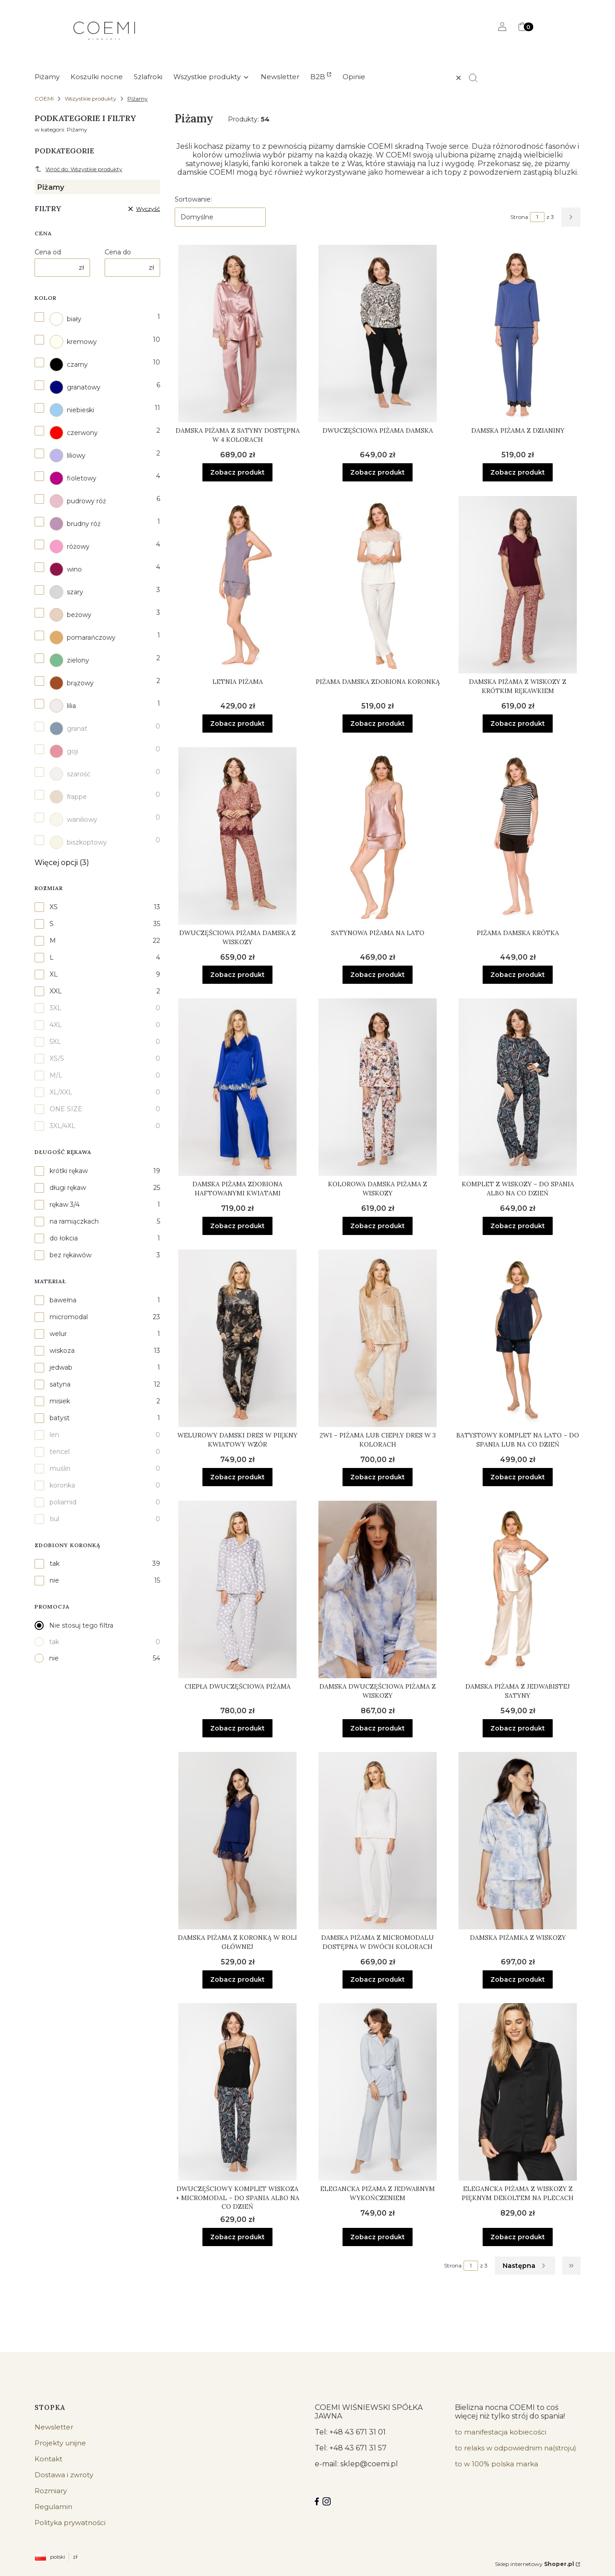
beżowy (70, 615)
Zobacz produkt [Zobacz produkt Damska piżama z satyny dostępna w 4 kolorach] (237, 472)
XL (54, 974)
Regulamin (53, 2506)
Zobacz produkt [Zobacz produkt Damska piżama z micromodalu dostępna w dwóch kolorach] (377, 1979)
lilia (63, 706)
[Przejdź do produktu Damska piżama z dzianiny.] (518, 333)
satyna (60, 1384)
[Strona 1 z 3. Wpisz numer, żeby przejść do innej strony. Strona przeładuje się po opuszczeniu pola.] (537, 217)
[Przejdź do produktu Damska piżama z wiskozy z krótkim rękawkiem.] (518, 584)
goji (64, 751)
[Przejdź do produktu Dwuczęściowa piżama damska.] (377, 333)
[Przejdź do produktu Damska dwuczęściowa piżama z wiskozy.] (377, 1589)
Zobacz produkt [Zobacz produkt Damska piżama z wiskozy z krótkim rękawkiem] (517, 723)
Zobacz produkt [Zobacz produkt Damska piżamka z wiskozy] (517, 1979)
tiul (54, 1519)
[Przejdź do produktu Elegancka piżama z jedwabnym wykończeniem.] (377, 2092)
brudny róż (75, 524)
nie (54, 1580)
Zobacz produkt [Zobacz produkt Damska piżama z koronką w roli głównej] (237, 1979)
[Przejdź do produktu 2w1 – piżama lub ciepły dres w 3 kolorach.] (377, 1338)
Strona (519, 216)
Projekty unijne (60, 2443)
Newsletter (54, 2427)
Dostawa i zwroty (64, 2474)
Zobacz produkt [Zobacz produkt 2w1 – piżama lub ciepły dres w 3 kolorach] (377, 1477)
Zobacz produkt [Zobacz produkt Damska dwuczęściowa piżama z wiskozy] (377, 1728)
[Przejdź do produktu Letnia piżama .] (237, 584)
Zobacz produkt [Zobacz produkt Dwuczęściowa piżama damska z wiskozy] (237, 975)
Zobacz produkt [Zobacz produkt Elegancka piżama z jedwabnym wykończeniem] (377, 2236)
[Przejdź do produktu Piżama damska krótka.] (518, 836)
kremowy (73, 342)
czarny (69, 364)
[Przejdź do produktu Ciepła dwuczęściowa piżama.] (237, 1589)
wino (66, 569)
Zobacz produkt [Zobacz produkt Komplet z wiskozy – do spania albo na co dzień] (517, 1226)
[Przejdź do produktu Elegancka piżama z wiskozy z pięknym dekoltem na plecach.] (518, 2092)
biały (65, 319)
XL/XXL (61, 1092)
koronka (62, 1485)
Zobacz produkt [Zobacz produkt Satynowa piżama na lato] (377, 975)
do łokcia (64, 1238)
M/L (56, 1075)
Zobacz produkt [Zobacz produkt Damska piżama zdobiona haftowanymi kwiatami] (237, 1226)
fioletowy (73, 478)
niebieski (72, 410)
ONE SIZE (66, 1109)
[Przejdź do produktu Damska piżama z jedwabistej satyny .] (518, 1589)
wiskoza (62, 1350)
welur (58, 1334)
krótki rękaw (69, 1171)
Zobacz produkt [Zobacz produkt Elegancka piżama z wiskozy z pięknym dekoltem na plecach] (517, 2236)
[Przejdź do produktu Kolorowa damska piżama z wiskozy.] (377, 1087)
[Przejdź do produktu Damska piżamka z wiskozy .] (518, 1840)
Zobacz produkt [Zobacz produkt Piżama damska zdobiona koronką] (377, 723)
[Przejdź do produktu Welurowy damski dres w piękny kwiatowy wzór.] (237, 1338)
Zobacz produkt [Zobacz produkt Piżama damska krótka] (517, 975)
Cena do (118, 252)
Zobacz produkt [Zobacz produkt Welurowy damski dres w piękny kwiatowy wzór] (237, 1477)
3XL (55, 1008)
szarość (70, 774)
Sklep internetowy (534, 2564)
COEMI (44, 98)
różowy (70, 546)
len (54, 1435)
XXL (56, 991)
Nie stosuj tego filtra (81, 1625)
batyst (60, 1418)
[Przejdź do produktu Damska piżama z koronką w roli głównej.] (237, 1840)
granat (68, 728)
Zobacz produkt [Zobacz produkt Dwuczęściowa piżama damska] (377, 472)
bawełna (63, 1300)
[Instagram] (327, 2501)
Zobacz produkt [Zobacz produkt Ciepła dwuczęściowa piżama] (237, 1728)
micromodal (69, 1317)
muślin (60, 1468)
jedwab (61, 1367)
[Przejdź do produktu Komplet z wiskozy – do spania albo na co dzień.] (518, 1087)
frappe (68, 797)
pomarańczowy (83, 637)
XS (54, 907)
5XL (55, 1041)
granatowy (75, 387)
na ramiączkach (74, 1221)
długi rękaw (68, 1188)
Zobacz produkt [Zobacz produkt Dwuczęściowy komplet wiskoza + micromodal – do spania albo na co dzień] (237, 2236)
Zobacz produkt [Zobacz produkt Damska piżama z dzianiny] (517, 472)
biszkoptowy (78, 842)
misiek (60, 1401)
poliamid (63, 1502)
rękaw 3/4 (65, 1204)
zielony (69, 660)
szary (66, 592)
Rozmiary (51, 2490)
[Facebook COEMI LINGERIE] (317, 2501)
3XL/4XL (63, 1126)
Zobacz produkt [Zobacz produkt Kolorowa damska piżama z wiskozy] (377, 1226)
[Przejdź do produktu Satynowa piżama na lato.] (377, 836)
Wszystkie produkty (90, 98)
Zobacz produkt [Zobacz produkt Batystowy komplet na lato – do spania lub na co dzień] (517, 1477)
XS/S (57, 1058)
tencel (60, 1451)
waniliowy (73, 819)
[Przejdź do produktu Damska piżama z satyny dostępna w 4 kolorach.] (237, 333)
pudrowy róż (78, 501)
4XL (56, 1025)
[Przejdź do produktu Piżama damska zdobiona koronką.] (377, 584)
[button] (477, 78)
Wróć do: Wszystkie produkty (78, 168)
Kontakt (48, 2459)
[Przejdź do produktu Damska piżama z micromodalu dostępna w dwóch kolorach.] (377, 1840)
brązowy (72, 683)
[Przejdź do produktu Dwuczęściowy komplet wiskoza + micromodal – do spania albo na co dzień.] (237, 2092)
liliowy (68, 455)
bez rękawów (70, 1255)
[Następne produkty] (525, 2266)
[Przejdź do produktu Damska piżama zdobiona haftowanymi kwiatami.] (237, 1087)
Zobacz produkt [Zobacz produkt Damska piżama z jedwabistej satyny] (517, 1728)
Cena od (48, 252)
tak (55, 1563)
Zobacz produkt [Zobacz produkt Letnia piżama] (237, 723)
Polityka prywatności (70, 2522)
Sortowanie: (193, 199)
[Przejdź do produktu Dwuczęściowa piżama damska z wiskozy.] (237, 836)
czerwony (74, 433)
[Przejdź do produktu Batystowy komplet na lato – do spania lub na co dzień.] (518, 1338)
